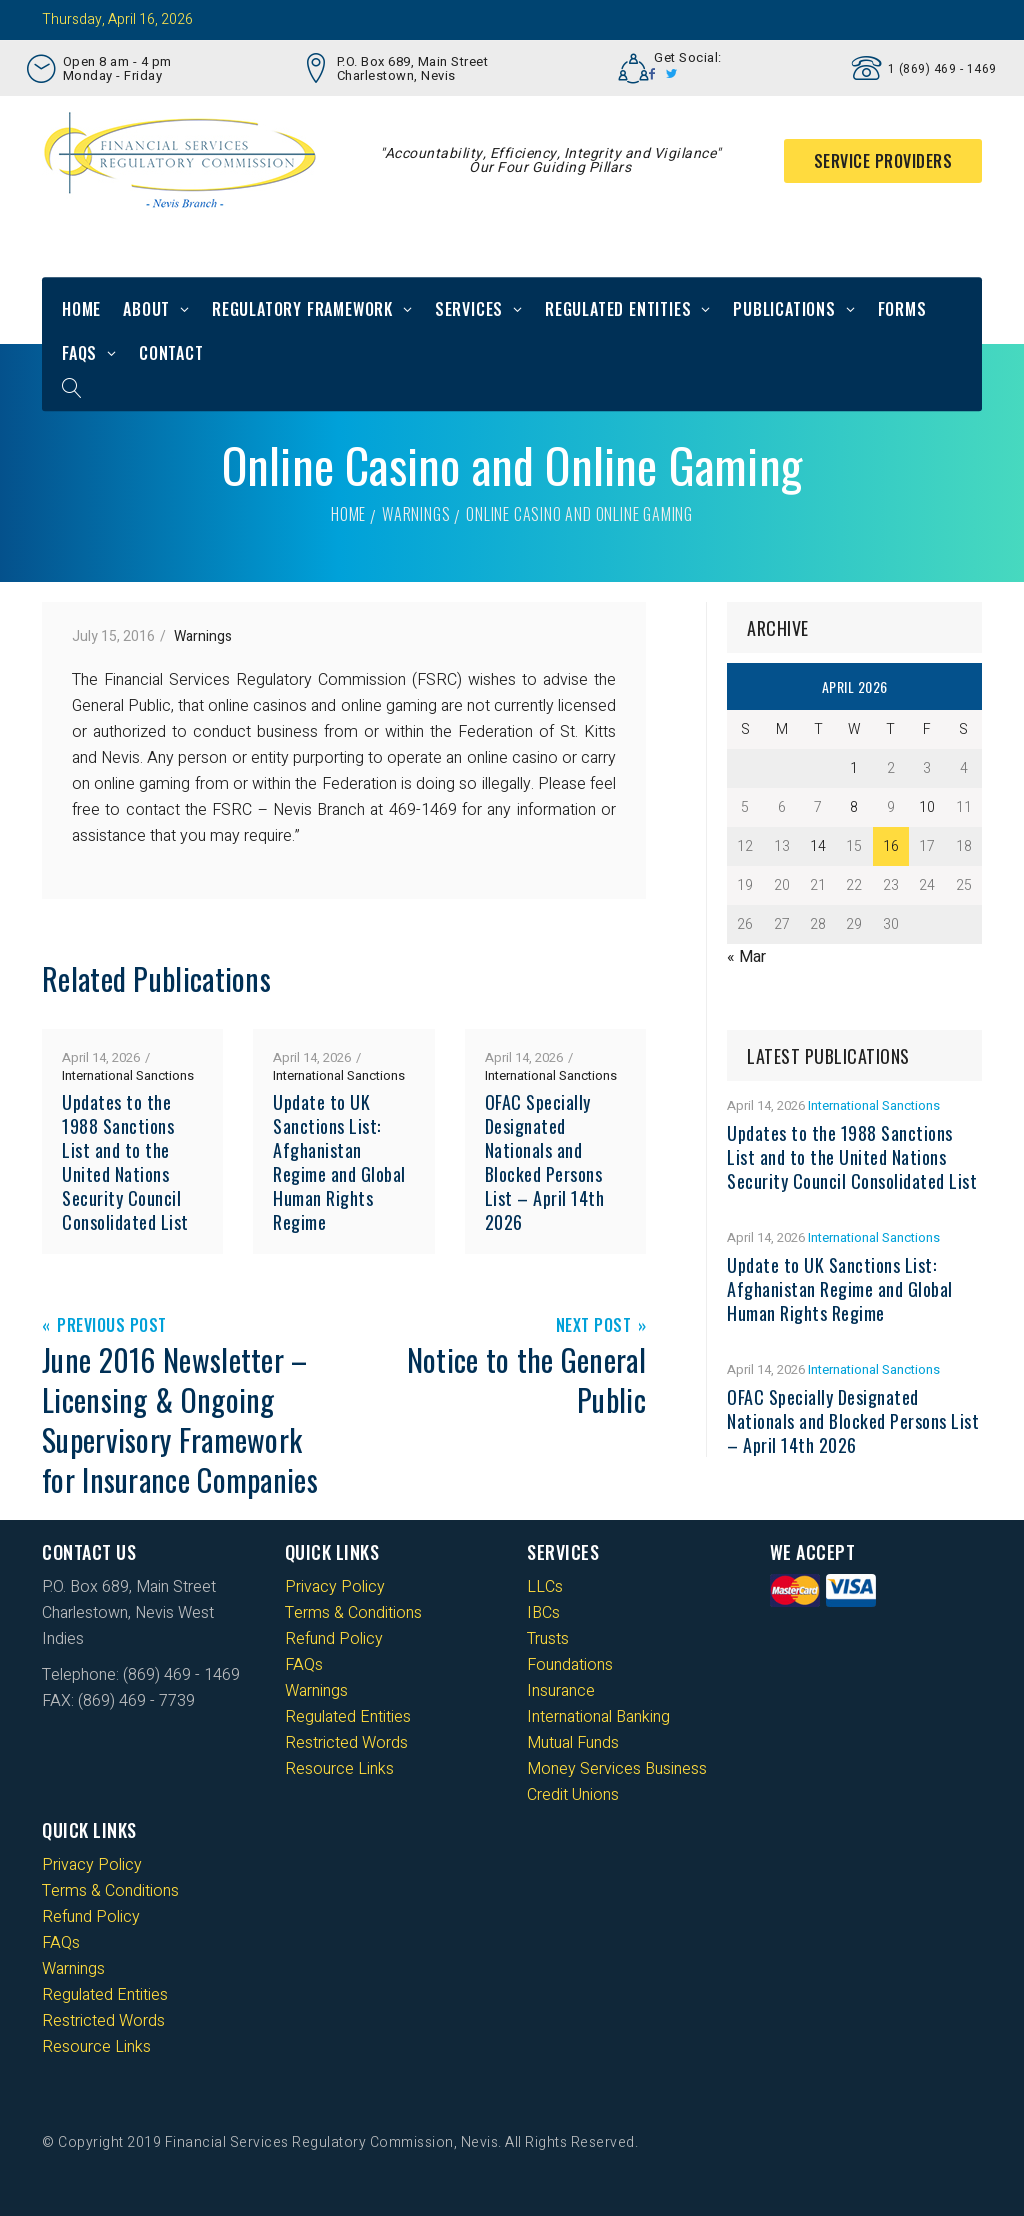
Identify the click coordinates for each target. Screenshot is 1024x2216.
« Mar (746, 957)
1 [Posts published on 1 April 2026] (854, 768)
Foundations (570, 1665)
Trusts (548, 1639)
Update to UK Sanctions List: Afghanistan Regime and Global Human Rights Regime (339, 1162)
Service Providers (883, 161)
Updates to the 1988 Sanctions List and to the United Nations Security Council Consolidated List (125, 1162)
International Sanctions (128, 1075)
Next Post (594, 1326)
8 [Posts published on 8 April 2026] (854, 807)
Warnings (416, 514)
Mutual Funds (573, 1743)
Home (81, 309)
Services (469, 309)
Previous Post (112, 1326)
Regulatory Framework (302, 309)
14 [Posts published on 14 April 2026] (818, 846)
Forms (902, 309)
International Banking (598, 1717)
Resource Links (339, 1769)
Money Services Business (617, 1769)
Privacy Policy (335, 1587)
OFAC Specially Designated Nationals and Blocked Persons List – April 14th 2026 (545, 1162)
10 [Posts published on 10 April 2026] (927, 807)
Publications (784, 309)
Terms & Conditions (353, 1613)
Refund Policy (334, 1639)
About (146, 309)
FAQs (79, 353)
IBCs (543, 1613)
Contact (171, 353)
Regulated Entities (618, 309)
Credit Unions (573, 1795)
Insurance (561, 1691)
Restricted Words (346, 1743)
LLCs (545, 1587)
